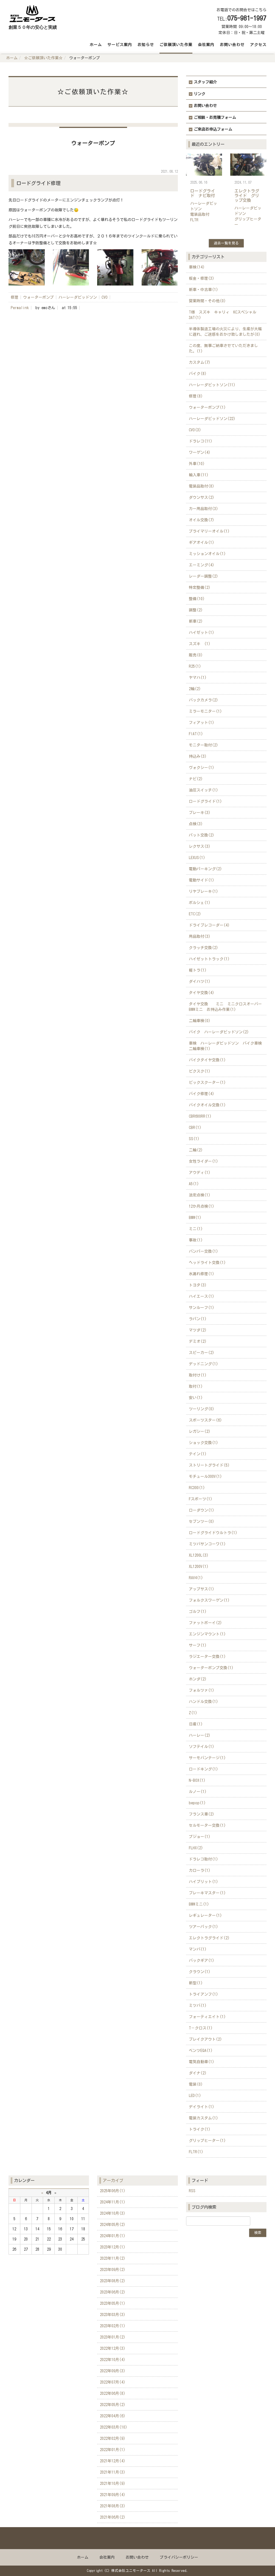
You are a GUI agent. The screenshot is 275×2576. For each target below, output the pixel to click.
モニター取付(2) (203, 745)
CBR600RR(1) (200, 1116)
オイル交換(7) (201, 520)
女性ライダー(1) (203, 1161)
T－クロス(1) (201, 2028)
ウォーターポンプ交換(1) (211, 1668)
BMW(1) (195, 1218)
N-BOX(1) (197, 1780)
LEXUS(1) (197, 858)
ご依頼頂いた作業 (175, 45)
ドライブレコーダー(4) (209, 925)
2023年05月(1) (112, 2303)
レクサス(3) (200, 846)
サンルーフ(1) (201, 1308)
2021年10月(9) (112, 2483)
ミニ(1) (196, 1229)
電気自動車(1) (201, 2062)
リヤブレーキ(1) (203, 891)
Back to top (137, 2538)
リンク (199, 94)
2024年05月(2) (112, 2225)
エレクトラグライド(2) (209, 1938)
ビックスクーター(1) (207, 1082)
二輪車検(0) (200, 1021)
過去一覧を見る (226, 243)
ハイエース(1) (201, 1296)
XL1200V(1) (199, 1566)
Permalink (20, 308)
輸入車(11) (199, 475)
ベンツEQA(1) (201, 2050)
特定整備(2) (200, 587)
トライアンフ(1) (203, 1994)
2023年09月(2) (112, 2270)
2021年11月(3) (112, 2472)
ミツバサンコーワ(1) (207, 1544)
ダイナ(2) (198, 2073)
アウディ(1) (200, 1172)
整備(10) (197, 599)
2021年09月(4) (112, 2495)
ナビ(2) (196, 779)
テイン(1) (198, 1454)
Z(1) (193, 1713)
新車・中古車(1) (203, 290)
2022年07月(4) (112, 2382)
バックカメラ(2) (203, 700)
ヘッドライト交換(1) (207, 1263)
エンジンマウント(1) (207, 1634)
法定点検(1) (200, 1195)
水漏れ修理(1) (201, 1274)
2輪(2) (195, 689)
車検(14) (197, 267)
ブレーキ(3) (200, 813)
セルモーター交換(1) (207, 1825)
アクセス (258, 45)
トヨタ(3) (198, 1285)
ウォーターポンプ (38, 297)
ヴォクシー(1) (201, 768)
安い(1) (196, 1398)
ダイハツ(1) (200, 981)
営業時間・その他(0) (207, 301)
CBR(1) (195, 1127)
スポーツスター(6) (205, 1420)
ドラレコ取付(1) (203, 1859)
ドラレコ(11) (200, 441)
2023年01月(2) (112, 2337)
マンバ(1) (198, 1949)
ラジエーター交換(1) (207, 1656)
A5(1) (194, 1184)
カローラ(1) (200, 1870)
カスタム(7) (200, 362)
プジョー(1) (200, 1837)
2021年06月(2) (112, 2517)
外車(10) (197, 464)
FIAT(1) (196, 734)
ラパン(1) (198, 1319)
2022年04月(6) (112, 2416)
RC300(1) (197, 1488)
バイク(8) (198, 374)
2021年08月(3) (112, 2506)
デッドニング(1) (203, 1364)
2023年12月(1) (112, 2247)
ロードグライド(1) (205, 801)
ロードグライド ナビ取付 (202, 193)
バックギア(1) (201, 1960)
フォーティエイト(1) (207, 2017)
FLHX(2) (196, 1848)
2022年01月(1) (112, 2450)
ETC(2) (195, 914)
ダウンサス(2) (201, 497)
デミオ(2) (198, 1341)
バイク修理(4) (201, 1094)
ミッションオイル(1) (207, 554)
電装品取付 (199, 214)
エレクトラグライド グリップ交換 (246, 195)
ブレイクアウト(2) (205, 2039)
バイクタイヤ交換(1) (207, 1060)
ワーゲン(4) (200, 452)
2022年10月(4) (112, 2360)
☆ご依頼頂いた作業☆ (43, 58)
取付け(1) (198, 1375)
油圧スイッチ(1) (203, 790)
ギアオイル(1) (201, 542)
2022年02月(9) (112, 2438)
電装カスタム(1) (203, 2118)
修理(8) (196, 396)
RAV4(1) (196, 1578)
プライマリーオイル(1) (209, 531)
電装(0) (196, 2084)
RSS (192, 2191)
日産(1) (196, 1724)
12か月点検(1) (201, 1206)
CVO (105, 297)
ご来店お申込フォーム (213, 129)
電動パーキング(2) (205, 869)
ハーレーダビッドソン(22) (212, 419)
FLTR (194, 220)
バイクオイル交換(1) (207, 1105)
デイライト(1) (201, 2107)
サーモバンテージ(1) (207, 1758)
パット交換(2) (201, 835)
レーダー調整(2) (203, 576)
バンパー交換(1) (203, 1251)
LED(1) (195, 2095)
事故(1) (196, 1240)
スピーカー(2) (201, 1353)
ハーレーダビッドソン (77, 297)
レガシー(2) (200, 1431)
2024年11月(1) (112, 2202)
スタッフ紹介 (205, 82)
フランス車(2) (201, 1814)
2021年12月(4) (112, 2461)
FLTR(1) (196, 2152)
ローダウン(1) (201, 1510)
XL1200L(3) (199, 1555)
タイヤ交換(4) (201, 993)
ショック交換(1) (203, 1443)
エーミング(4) (201, 565)
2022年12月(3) (112, 2348)
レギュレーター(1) (205, 1915)
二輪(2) (196, 1150)
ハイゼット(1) (201, 632)
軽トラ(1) (198, 970)
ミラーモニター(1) (205, 711)
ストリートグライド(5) (209, 1465)
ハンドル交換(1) (203, 1702)
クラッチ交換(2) (203, 948)
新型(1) (196, 1983)
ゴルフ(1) (198, 1611)
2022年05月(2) (112, 2405)
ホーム (95, 45)
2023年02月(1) (112, 2326)
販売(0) (196, 655)
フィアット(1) (201, 723)
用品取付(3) (200, 936)
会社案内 (206, 45)
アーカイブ (113, 2180)
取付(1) (196, 1386)
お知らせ (146, 45)
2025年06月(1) (112, 2191)
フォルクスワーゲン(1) (209, 1600)
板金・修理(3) (201, 278)
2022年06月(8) (112, 2393)
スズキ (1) (200, 644)
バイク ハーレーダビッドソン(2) (219, 1032)
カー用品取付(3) (203, 509)
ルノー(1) (198, 1792)
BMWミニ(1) (199, 1904)
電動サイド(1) (201, 880)
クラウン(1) (200, 1972)
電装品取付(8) (201, 486)
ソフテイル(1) (201, 1747)
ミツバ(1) (198, 2005)
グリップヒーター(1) (207, 2141)
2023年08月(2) (112, 2281)
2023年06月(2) (112, 2292)
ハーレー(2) (200, 1735)
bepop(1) (197, 1803)
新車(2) (196, 621)
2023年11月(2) (112, 2258)
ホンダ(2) (198, 1679)
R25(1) (195, 666)
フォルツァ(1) (201, 1690)
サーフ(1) (198, 1645)
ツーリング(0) (201, 1409)
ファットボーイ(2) (205, 1623)
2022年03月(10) (113, 2427)
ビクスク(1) (200, 1071)
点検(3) (196, 824)
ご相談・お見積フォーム (215, 117)
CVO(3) (195, 430)
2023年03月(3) (112, 2315)
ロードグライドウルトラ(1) (213, 1533)
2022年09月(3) (112, 2371)
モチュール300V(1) (205, 1476)
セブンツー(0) (201, 1521)
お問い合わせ (232, 45)
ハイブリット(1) (203, 1882)
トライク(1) (200, 2129)
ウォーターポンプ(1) (207, 407)
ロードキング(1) (203, 1769)
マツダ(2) (198, 1330)
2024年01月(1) (112, 2236)
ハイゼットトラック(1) (209, 959)
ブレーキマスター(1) (207, 1893)
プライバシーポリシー (179, 2557)
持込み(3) (198, 756)
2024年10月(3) (112, 2213)
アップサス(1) (201, 1589)
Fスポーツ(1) (200, 1499)
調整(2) (196, 610)
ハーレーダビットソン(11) (212, 385)
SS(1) (194, 1139)
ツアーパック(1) (203, 1927)
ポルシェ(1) (200, 903)
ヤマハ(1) (198, 677)
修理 (14, 297)
